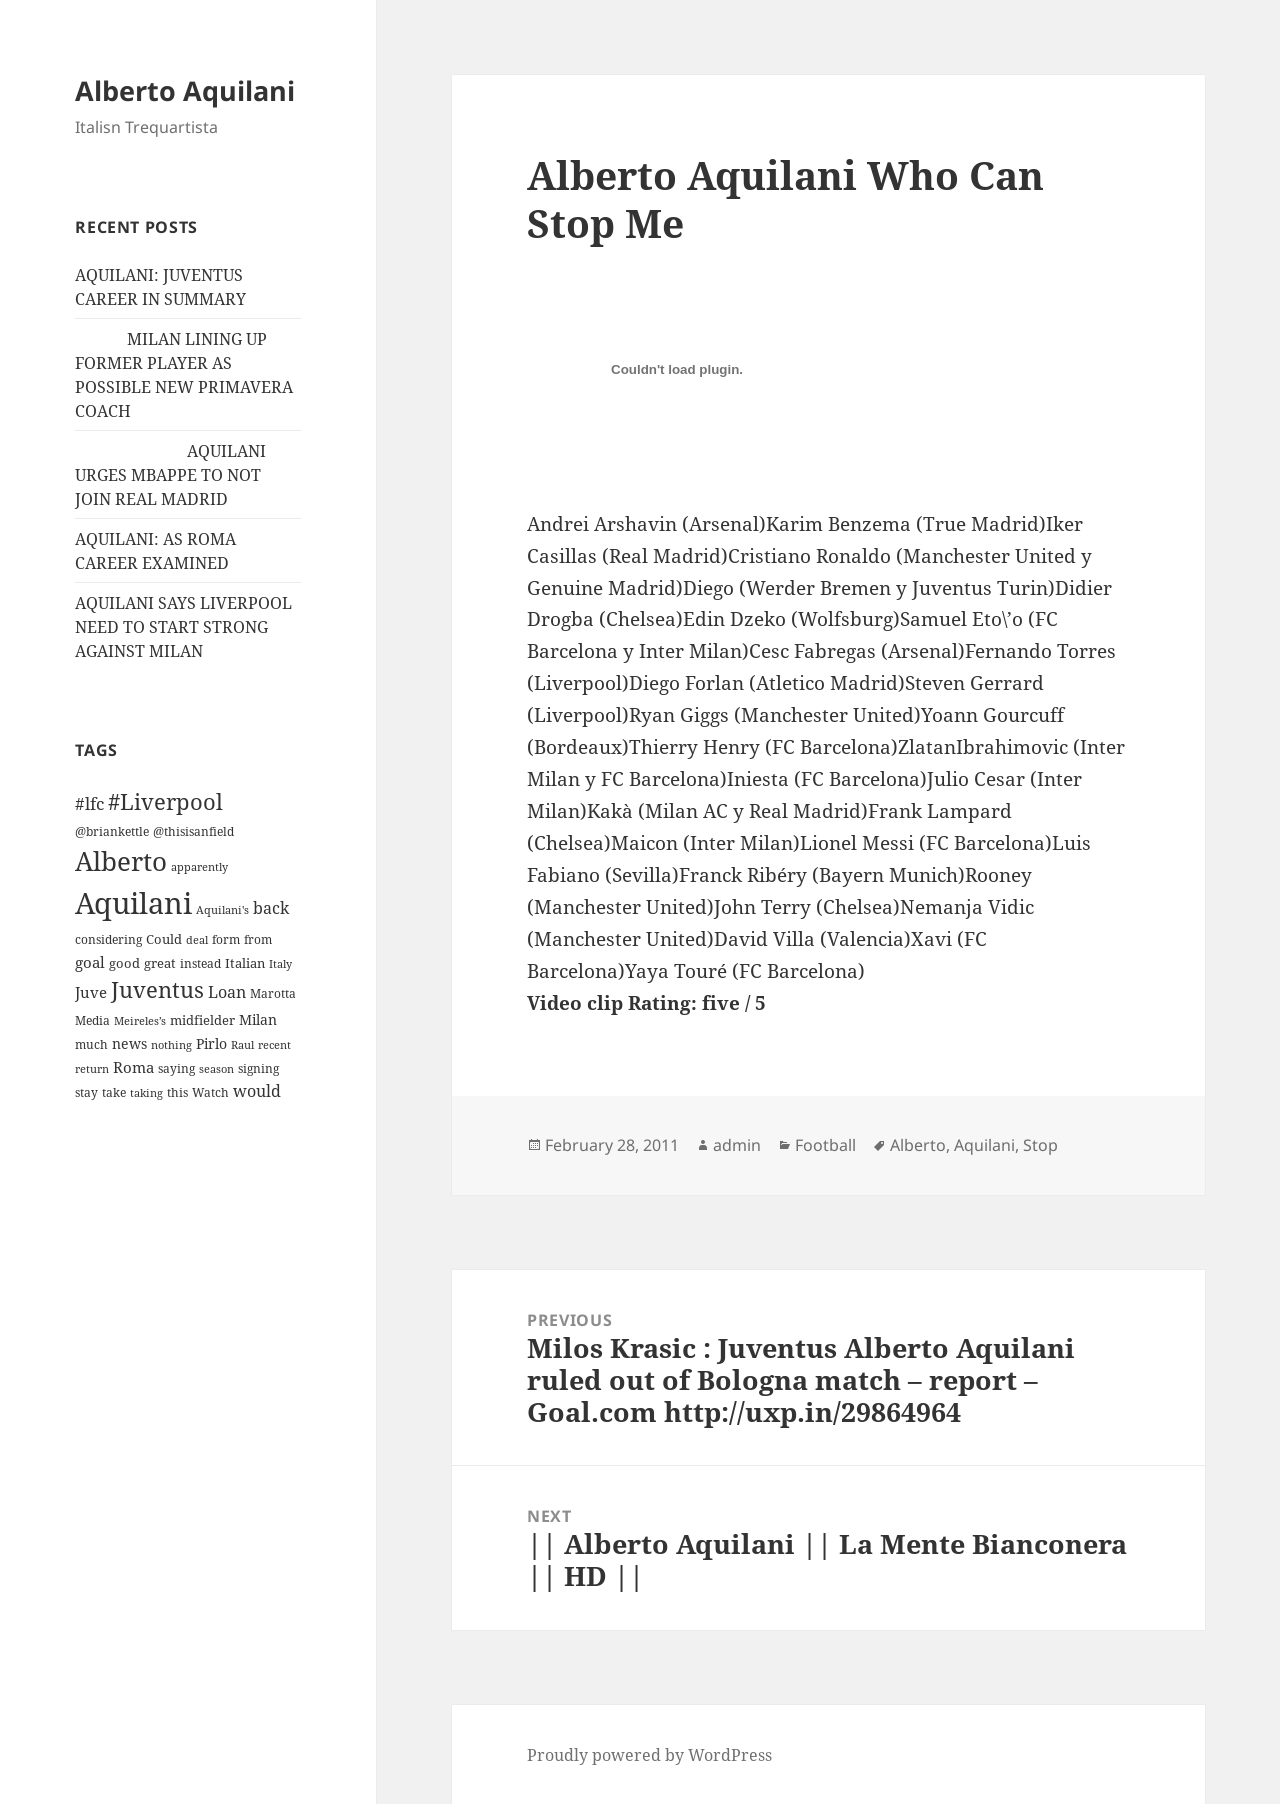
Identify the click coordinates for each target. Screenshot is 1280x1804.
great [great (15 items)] (160, 963)
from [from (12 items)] (258, 939)
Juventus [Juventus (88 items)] (157, 989)
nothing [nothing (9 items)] (171, 1045)
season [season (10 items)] (216, 1068)
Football (825, 1145)
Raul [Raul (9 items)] (242, 1045)
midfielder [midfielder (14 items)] (202, 1020)
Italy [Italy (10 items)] (280, 963)
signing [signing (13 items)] (258, 1068)
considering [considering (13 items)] (108, 939)
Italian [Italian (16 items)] (245, 963)
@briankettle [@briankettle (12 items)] (112, 831)
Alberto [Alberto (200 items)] (121, 861)
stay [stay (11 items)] (86, 1092)
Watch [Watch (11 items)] (210, 1092)
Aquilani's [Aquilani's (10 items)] (222, 909)
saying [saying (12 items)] (176, 1068)
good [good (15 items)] (124, 963)
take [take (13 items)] (114, 1092)
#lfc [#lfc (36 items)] (89, 803)
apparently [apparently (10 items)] (199, 866)
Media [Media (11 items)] (92, 1020)
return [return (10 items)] (92, 1068)
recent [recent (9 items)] (274, 1045)
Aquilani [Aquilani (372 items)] (133, 903)
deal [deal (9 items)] (197, 940)
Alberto (918, 1145)
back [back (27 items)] (271, 908)
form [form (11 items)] (226, 939)
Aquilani (984, 1145)
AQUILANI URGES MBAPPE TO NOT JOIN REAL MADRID (170, 475)
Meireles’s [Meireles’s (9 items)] (140, 1021)
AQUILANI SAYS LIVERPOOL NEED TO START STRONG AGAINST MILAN (183, 627)
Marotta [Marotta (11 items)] (273, 993)
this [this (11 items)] (177, 1092)
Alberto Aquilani (185, 90)
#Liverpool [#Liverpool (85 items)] (165, 801)
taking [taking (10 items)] (146, 1092)
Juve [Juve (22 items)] (91, 992)
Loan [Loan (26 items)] (227, 992)
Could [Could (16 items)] (164, 939)
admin (737, 1145)
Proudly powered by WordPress (649, 1755)
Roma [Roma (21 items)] (133, 1067)
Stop (1040, 1145)
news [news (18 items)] (129, 1043)
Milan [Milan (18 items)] (258, 1019)
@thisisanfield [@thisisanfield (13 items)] (193, 831)
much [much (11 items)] (91, 1044)
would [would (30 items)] (257, 1090)
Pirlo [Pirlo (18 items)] (211, 1043)
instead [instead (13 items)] (200, 963)
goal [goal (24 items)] (90, 962)
